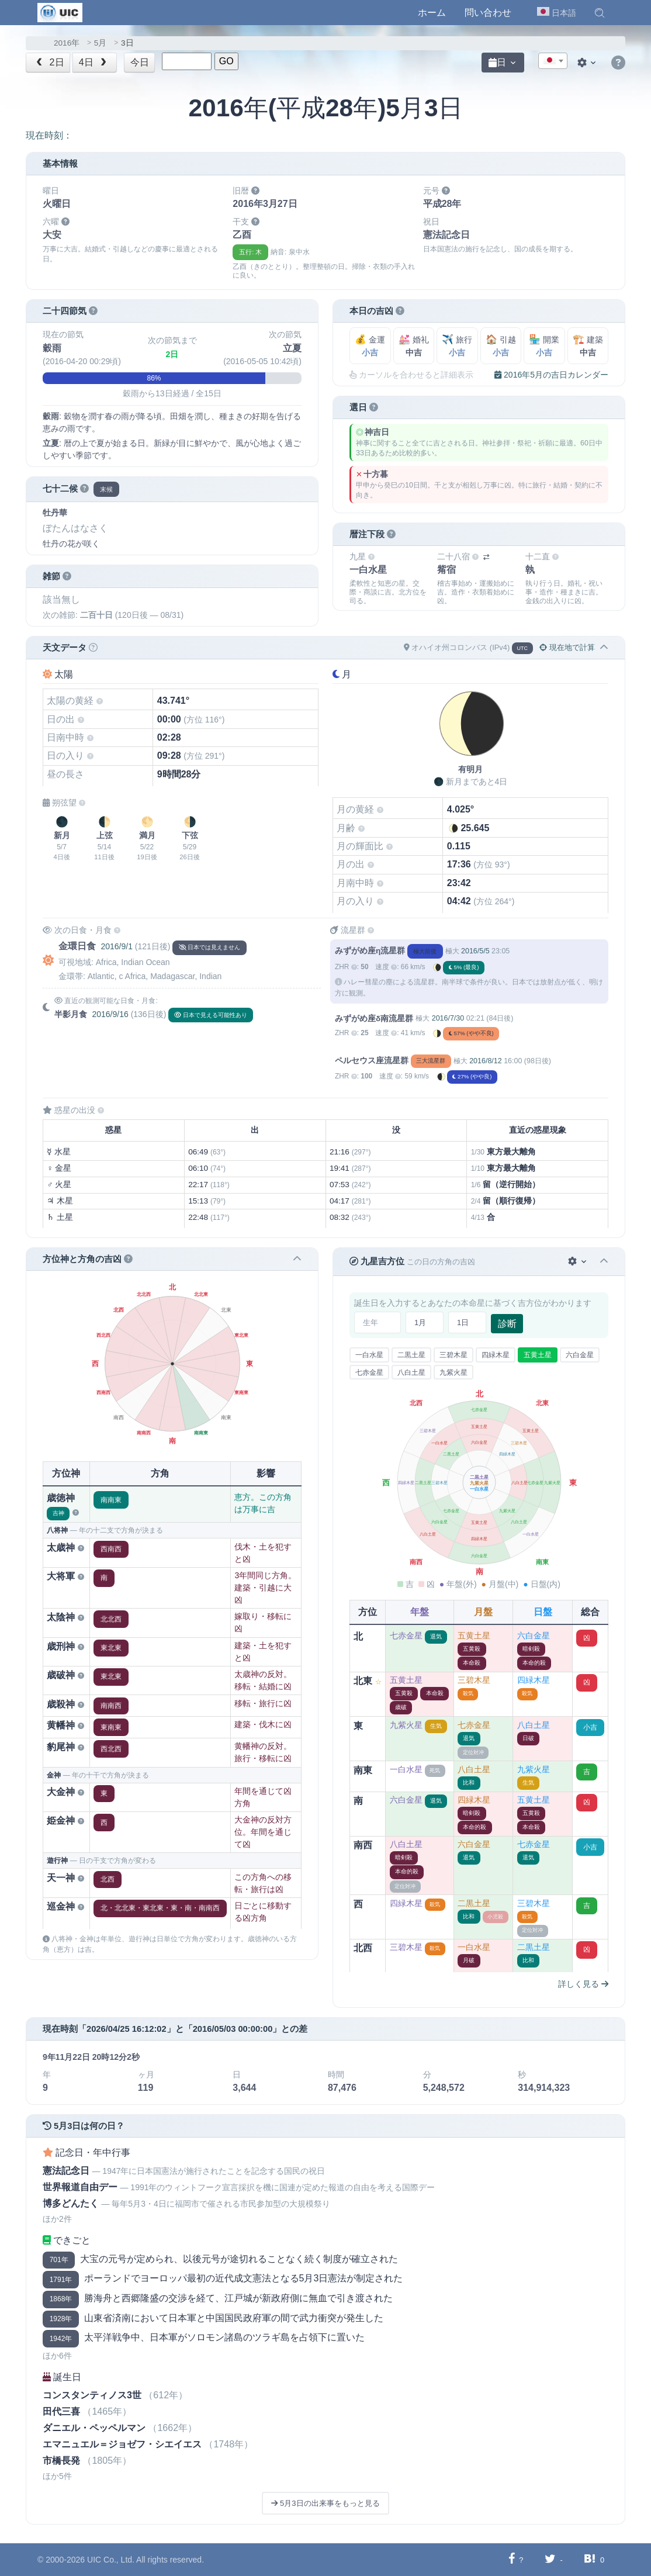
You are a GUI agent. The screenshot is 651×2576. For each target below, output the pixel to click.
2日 (49, 62)
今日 (139, 62)
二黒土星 (411, 1355)
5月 (100, 43)
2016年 (66, 43)
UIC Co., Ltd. (110, 2559)
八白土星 (411, 1372)
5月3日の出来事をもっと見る (325, 2503)
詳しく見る (583, 1984)
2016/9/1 (117, 946)
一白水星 (369, 1355)
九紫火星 (453, 1372)
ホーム (432, 13)
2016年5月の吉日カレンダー (551, 374)
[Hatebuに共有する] (589, 2559)
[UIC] (59, 12)
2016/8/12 (485, 1061)
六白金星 (580, 1355)
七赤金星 (369, 1372)
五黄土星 (538, 1355)
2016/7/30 (448, 1018)
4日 (94, 62)
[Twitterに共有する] (550, 2559)
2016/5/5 (475, 951)
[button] (600, 13)
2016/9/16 (110, 1014)
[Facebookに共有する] (511, 2559)
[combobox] (552, 61)
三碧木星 (453, 1355)
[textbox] (553, 61)
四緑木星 (496, 1355)
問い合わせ (488, 13)
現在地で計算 (567, 647)
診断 (507, 1324)
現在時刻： (49, 135)
